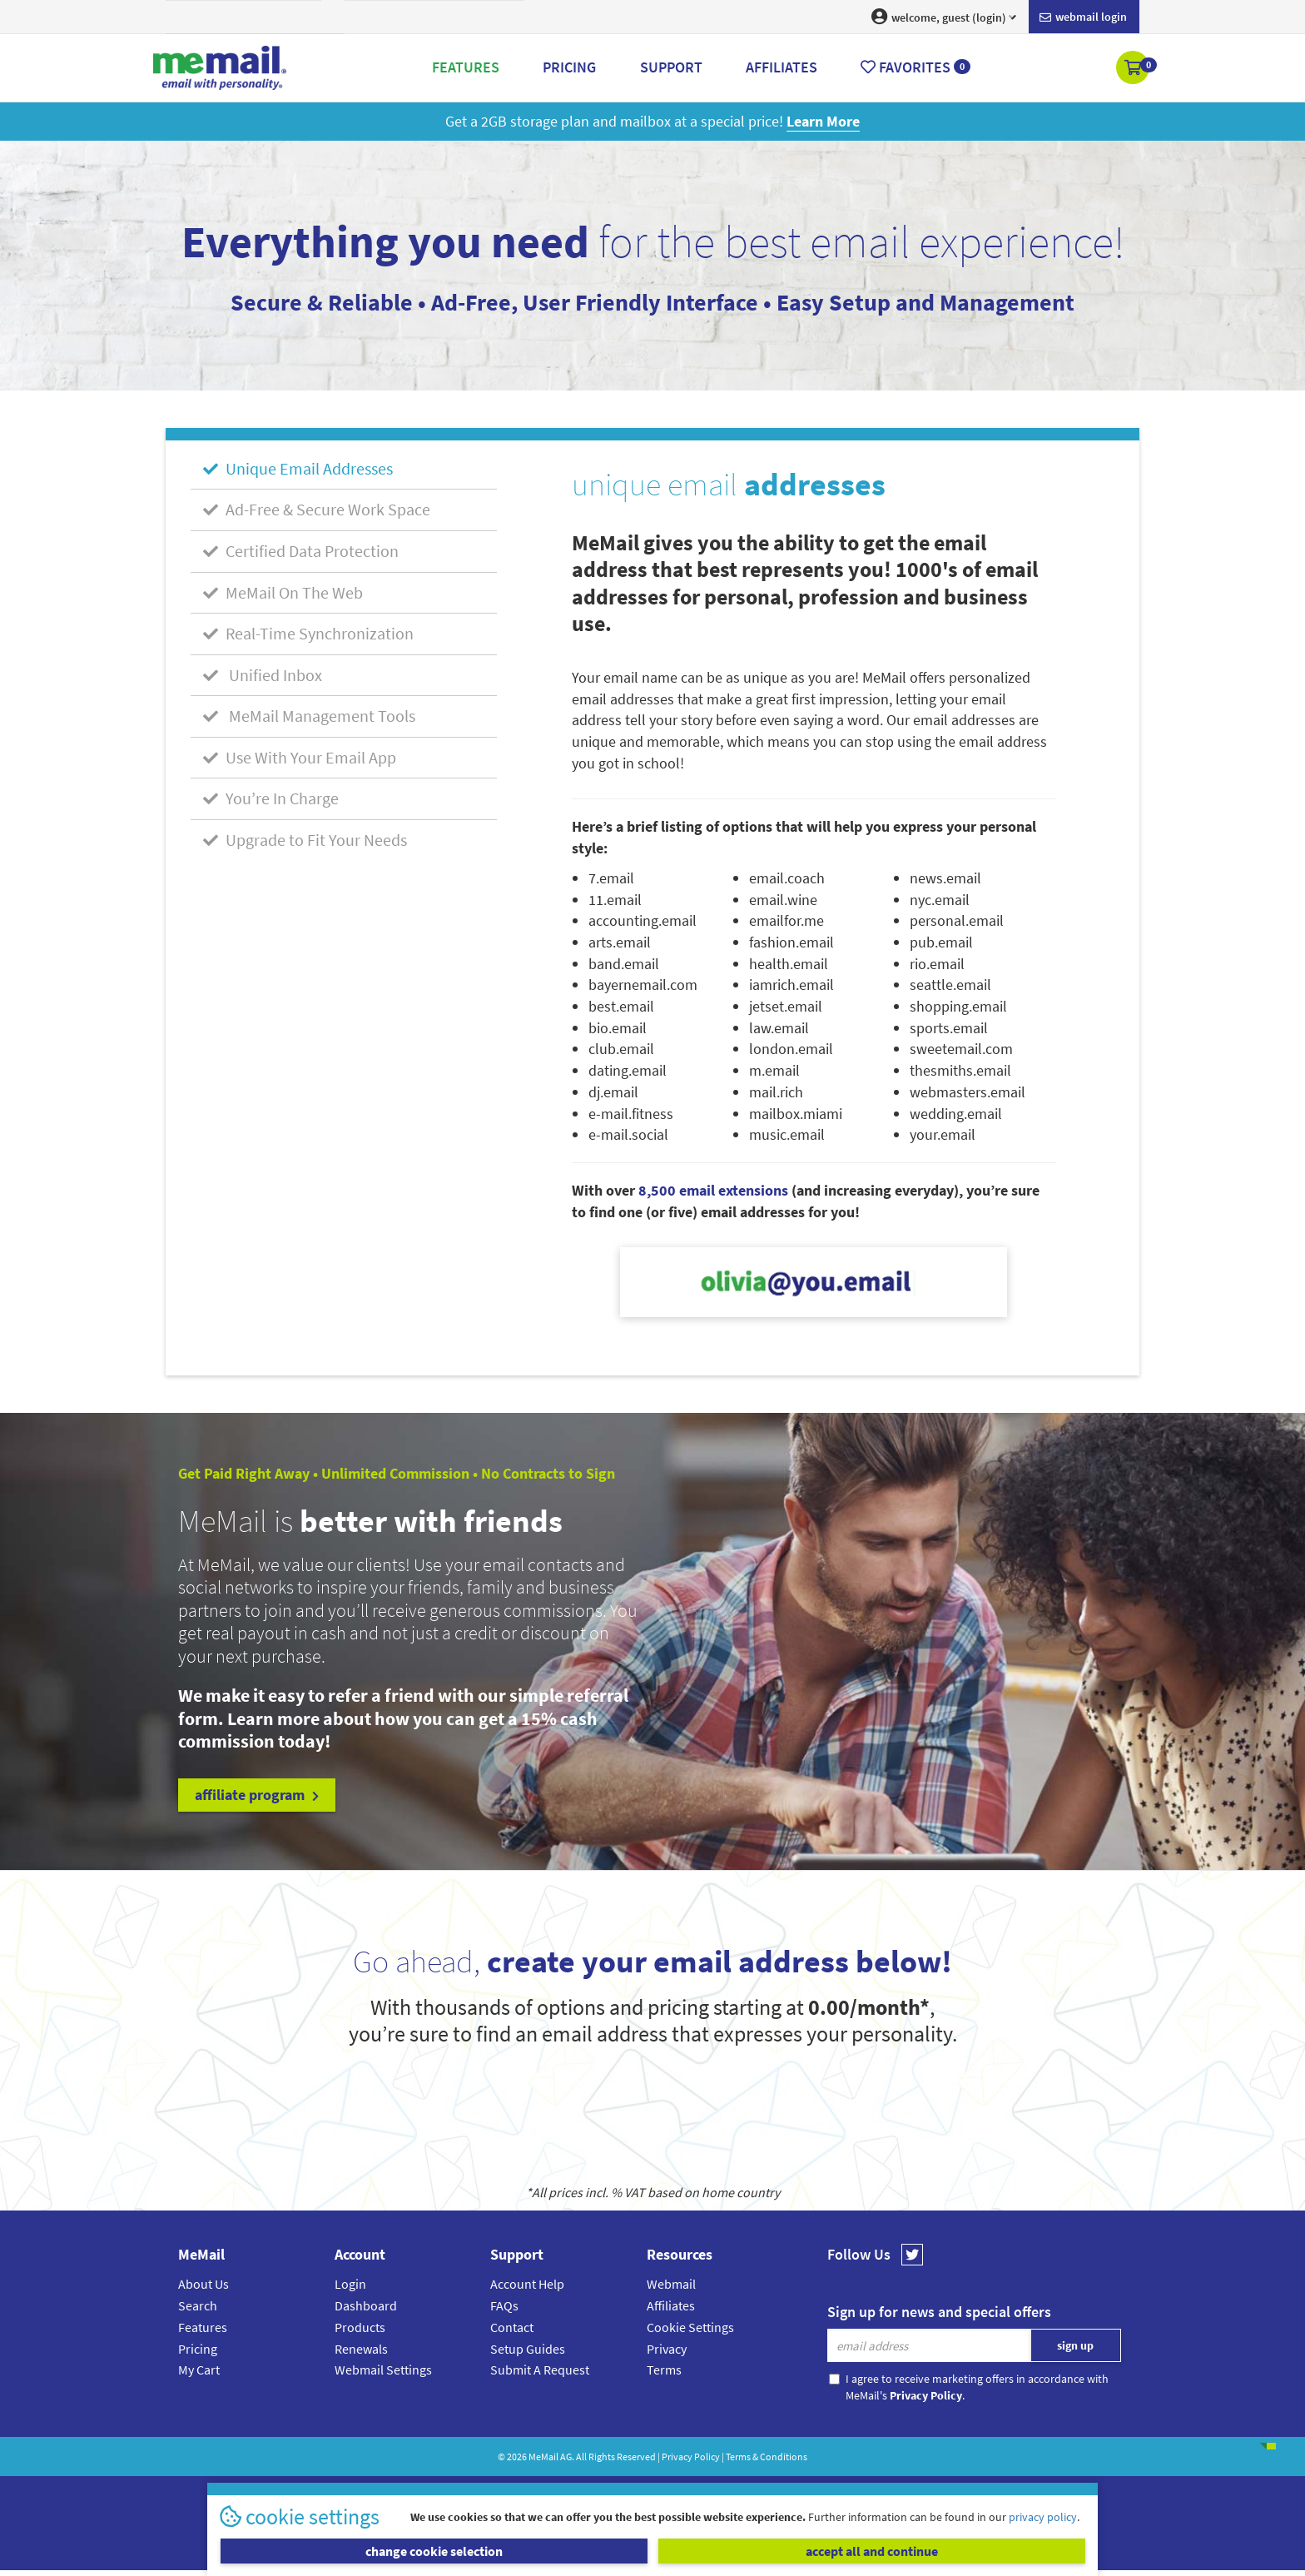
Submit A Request (539, 2369)
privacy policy (1043, 2516)
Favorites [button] (915, 67)
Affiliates (671, 2305)
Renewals (361, 2348)
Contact (511, 2327)
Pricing (197, 2348)
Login (350, 2283)
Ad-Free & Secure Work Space (316, 509)
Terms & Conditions (766, 2456)
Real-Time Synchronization (308, 633)
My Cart (199, 2369)
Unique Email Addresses (298, 468)
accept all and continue (872, 2551)
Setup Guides (527, 2348)
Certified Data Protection (301, 550)
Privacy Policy (691, 2456)
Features (202, 2327)
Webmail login (1083, 17)
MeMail (543, 2456)
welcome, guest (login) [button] (943, 16)
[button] (1134, 69)
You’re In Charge (271, 798)
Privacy (667, 2348)
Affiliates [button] (781, 67)
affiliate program (257, 1794)
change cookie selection (434, 2551)
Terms (664, 2369)
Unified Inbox (262, 674)
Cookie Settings (690, 2327)
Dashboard (366, 2305)
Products (360, 2327)
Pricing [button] (569, 67)
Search (197, 2305)
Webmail (671, 2283)
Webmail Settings (383, 2369)
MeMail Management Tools (309, 715)
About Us (203, 2283)
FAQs (504, 2305)
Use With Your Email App (299, 757)
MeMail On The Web (283, 592)
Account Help (527, 2283)
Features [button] (465, 67)
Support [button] (671, 67)
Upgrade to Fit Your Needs (305, 839)
